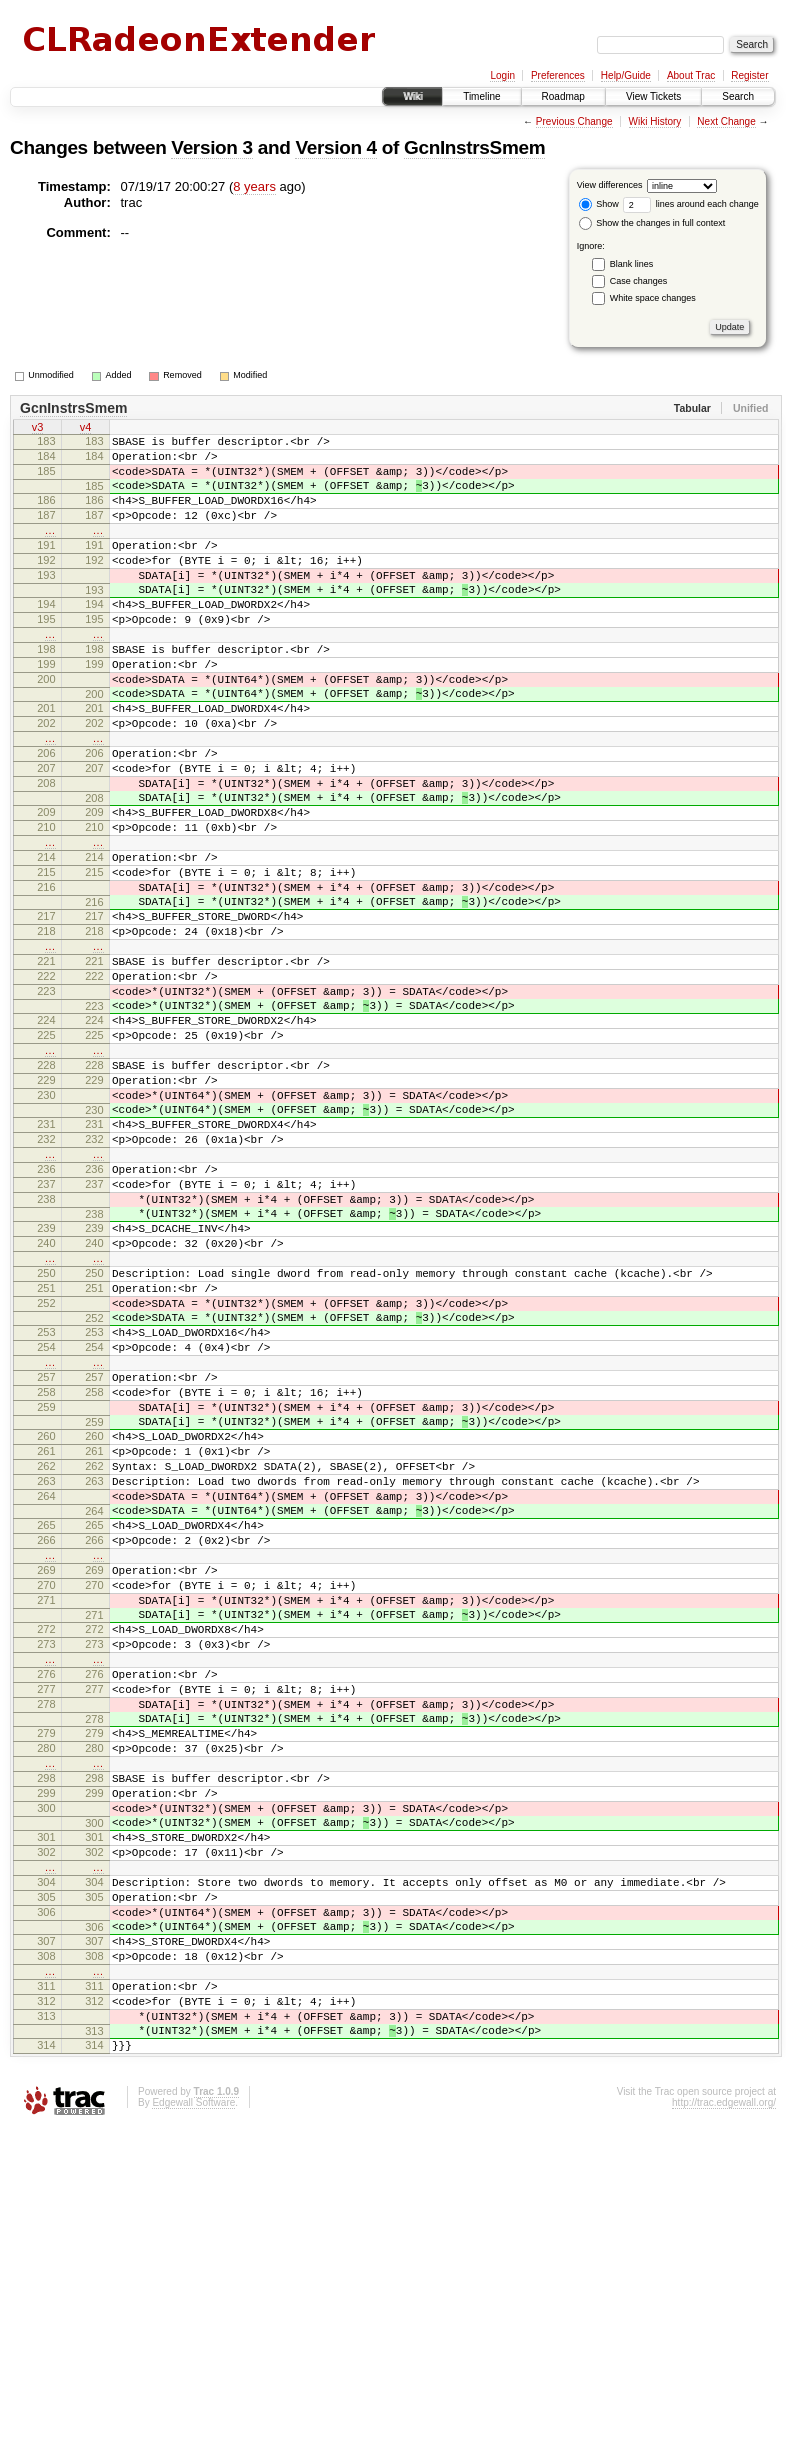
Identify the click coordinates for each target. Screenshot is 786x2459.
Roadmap (563, 96)
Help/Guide (626, 75)
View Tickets (653, 96)
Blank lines (632, 264)
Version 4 (335, 147)
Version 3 (211, 147)
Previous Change (574, 121)
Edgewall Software (193, 2432)
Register (749, 75)
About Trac (691, 75)
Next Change (726, 121)
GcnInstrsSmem (474, 147)
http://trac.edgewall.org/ (724, 2432)
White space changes (653, 298)
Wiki (412, 96)
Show (599, 204)
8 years (254, 186)
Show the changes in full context (652, 223)
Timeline (481, 96)
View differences (610, 185)
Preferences (558, 75)
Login (502, 75)
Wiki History (655, 121)
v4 (86, 429)
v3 (38, 429)
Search (738, 96)
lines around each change (691, 204)
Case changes (639, 281)
